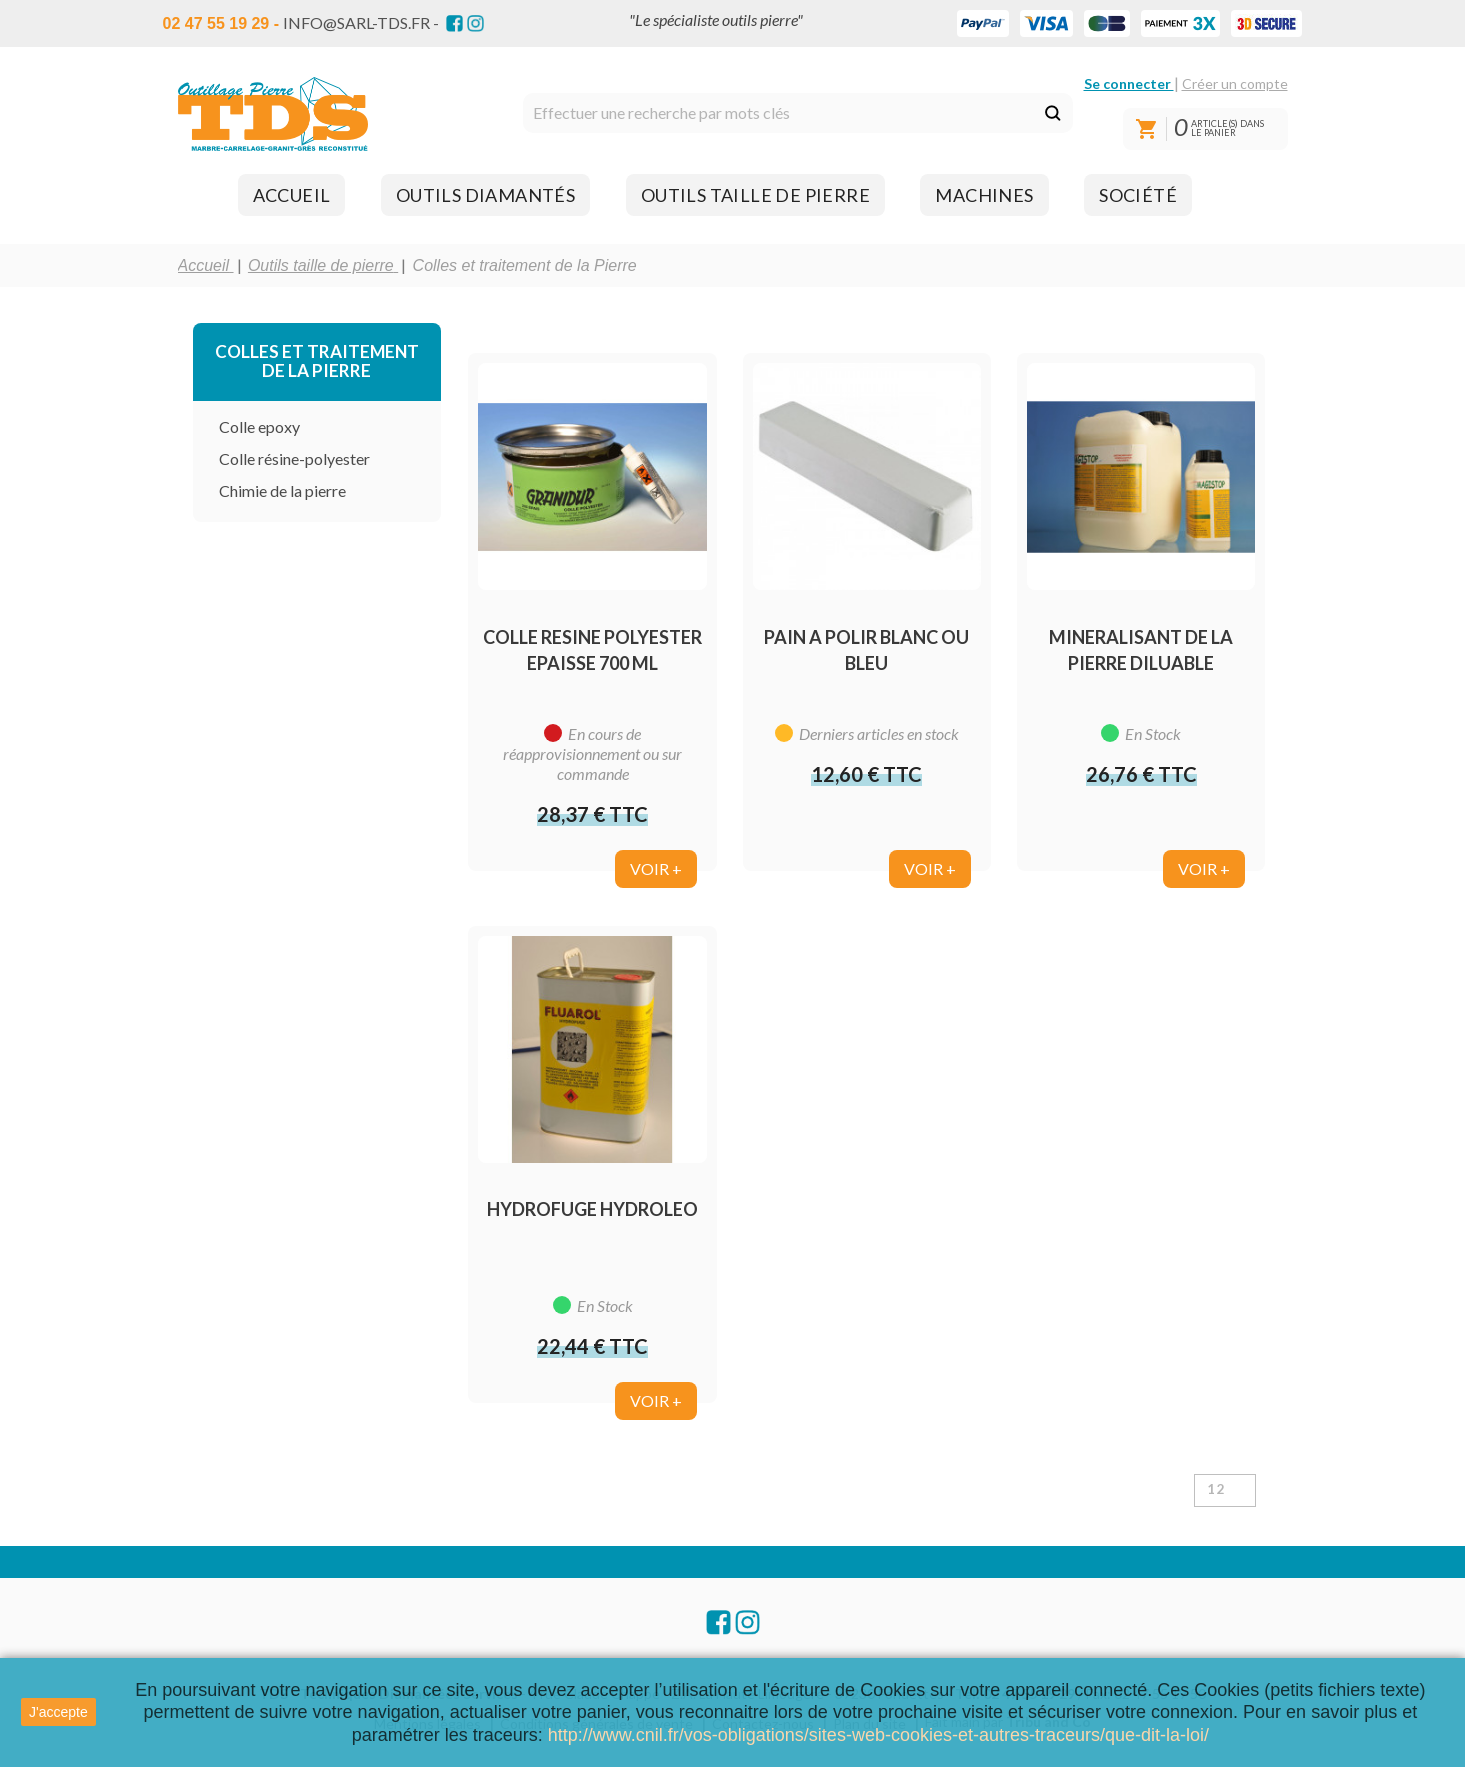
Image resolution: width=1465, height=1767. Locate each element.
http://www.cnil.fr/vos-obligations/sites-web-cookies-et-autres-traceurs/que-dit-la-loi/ (878, 1735)
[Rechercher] (798, 113)
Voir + (656, 868)
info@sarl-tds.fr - (361, 22)
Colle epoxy (259, 426)
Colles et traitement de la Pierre (317, 361)
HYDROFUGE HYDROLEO (592, 1209)
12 (1217, 1489)
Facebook (454, 23)
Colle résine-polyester (294, 458)
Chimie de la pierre (282, 490)
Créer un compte (1235, 83)
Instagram (475, 23)
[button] (292, 195)
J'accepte (58, 1712)
